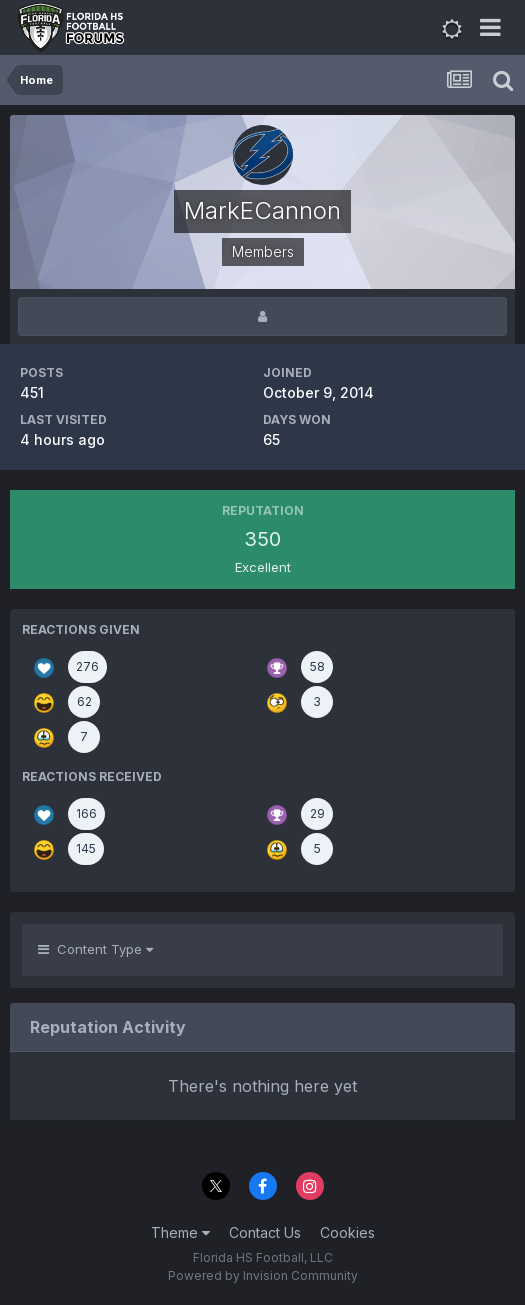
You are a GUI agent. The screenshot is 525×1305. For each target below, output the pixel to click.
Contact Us (265, 1232)
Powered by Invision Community (263, 1275)
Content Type (95, 949)
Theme (180, 1232)
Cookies (347, 1232)
